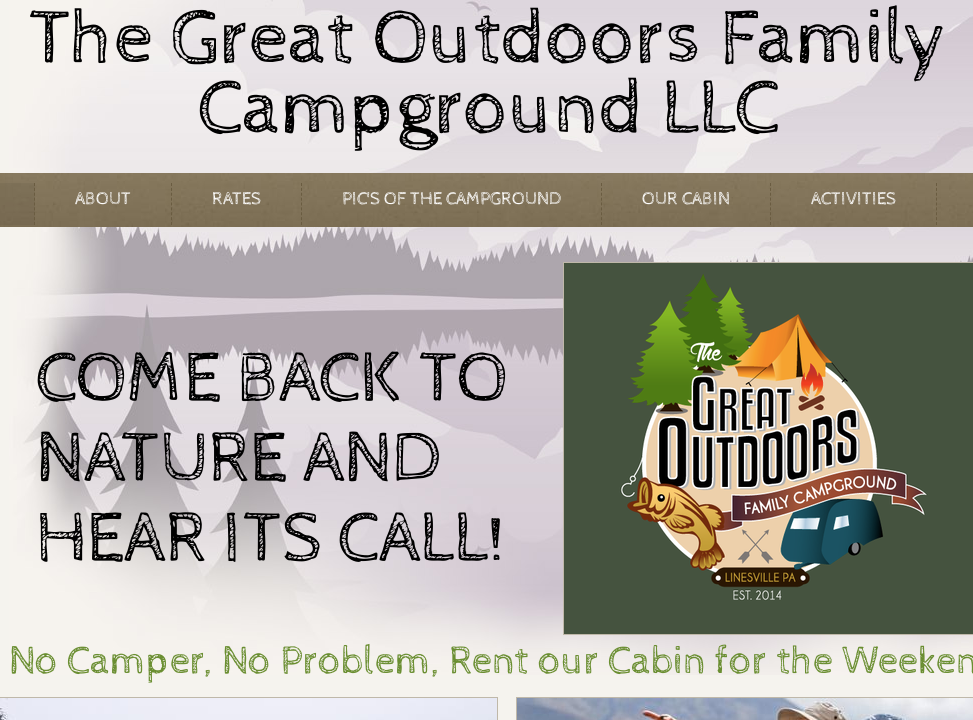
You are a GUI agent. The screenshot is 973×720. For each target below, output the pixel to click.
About (103, 198)
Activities (853, 198)
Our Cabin (686, 198)
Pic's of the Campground (451, 198)
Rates (236, 198)
